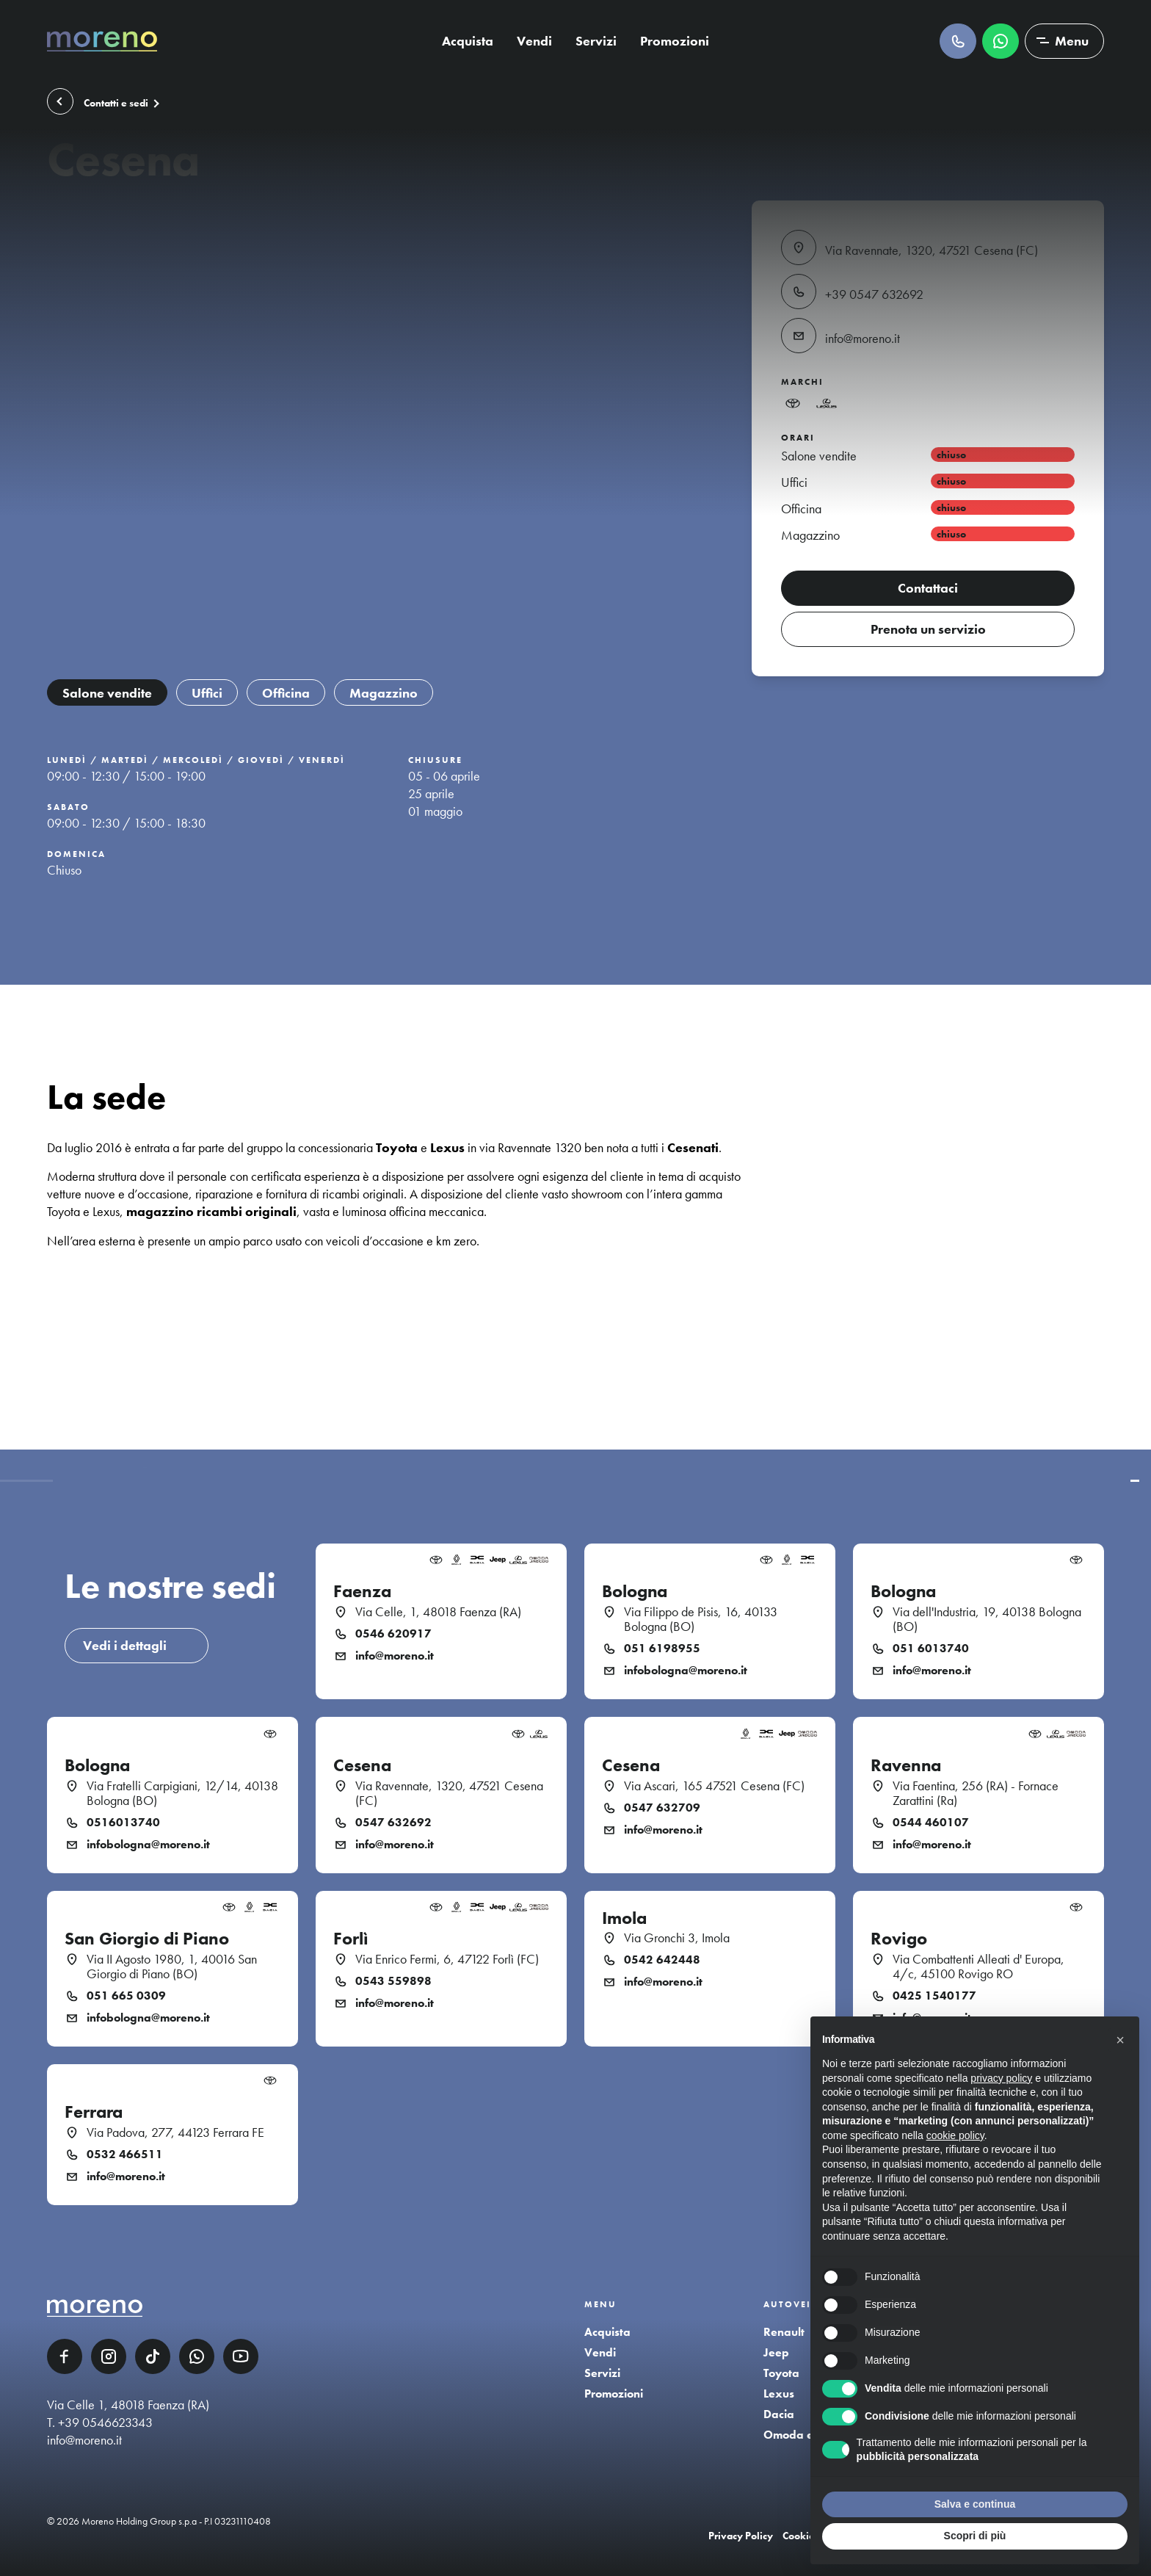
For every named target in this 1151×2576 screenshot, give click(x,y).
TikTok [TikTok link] (152, 2356)
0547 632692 (393, 1822)
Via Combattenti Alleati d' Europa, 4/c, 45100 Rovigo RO (978, 1966)
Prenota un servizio (928, 629)
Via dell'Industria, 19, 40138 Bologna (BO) (987, 1619)
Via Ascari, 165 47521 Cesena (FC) (714, 1786)
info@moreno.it (394, 1656)
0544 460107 (931, 1822)
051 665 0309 (126, 1996)
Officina (286, 692)
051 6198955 (662, 1648)
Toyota (781, 2373)
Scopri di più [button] (975, 2535)
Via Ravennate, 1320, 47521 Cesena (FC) (449, 1793)
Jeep (776, 2352)
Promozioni (674, 40)
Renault (784, 2332)
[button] (1120, 2040)
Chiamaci (958, 41)
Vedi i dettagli (125, 1645)
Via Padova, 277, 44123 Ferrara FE (175, 2132)
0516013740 (123, 1822)
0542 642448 (662, 1960)
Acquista (467, 40)
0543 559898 (393, 1981)
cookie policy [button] (955, 2135)
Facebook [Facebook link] (64, 2356)
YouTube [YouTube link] (240, 2356)
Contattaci (928, 587)
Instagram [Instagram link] (108, 2356)
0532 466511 (125, 2154)
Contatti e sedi (116, 103)
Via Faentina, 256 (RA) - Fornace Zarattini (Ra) (976, 1793)
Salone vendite (107, 692)
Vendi (534, 40)
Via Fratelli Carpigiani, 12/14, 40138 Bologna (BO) (182, 1793)
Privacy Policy (740, 2535)
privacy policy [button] (1001, 2078)
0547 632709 (662, 1808)
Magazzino (383, 692)
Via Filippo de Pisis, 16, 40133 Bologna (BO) (700, 1619)
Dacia (778, 2414)
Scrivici (1000, 41)
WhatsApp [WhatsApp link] (196, 2356)
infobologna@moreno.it (685, 1670)
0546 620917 (393, 1634)
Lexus (778, 2393)
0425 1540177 (934, 1996)
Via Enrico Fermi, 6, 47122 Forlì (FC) (447, 1959)
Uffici (207, 692)
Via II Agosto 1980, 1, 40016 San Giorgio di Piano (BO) (172, 1966)
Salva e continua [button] (974, 2504)
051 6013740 (931, 1648)
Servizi (596, 40)
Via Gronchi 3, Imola (677, 1938)
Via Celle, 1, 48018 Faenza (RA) (438, 1611)
